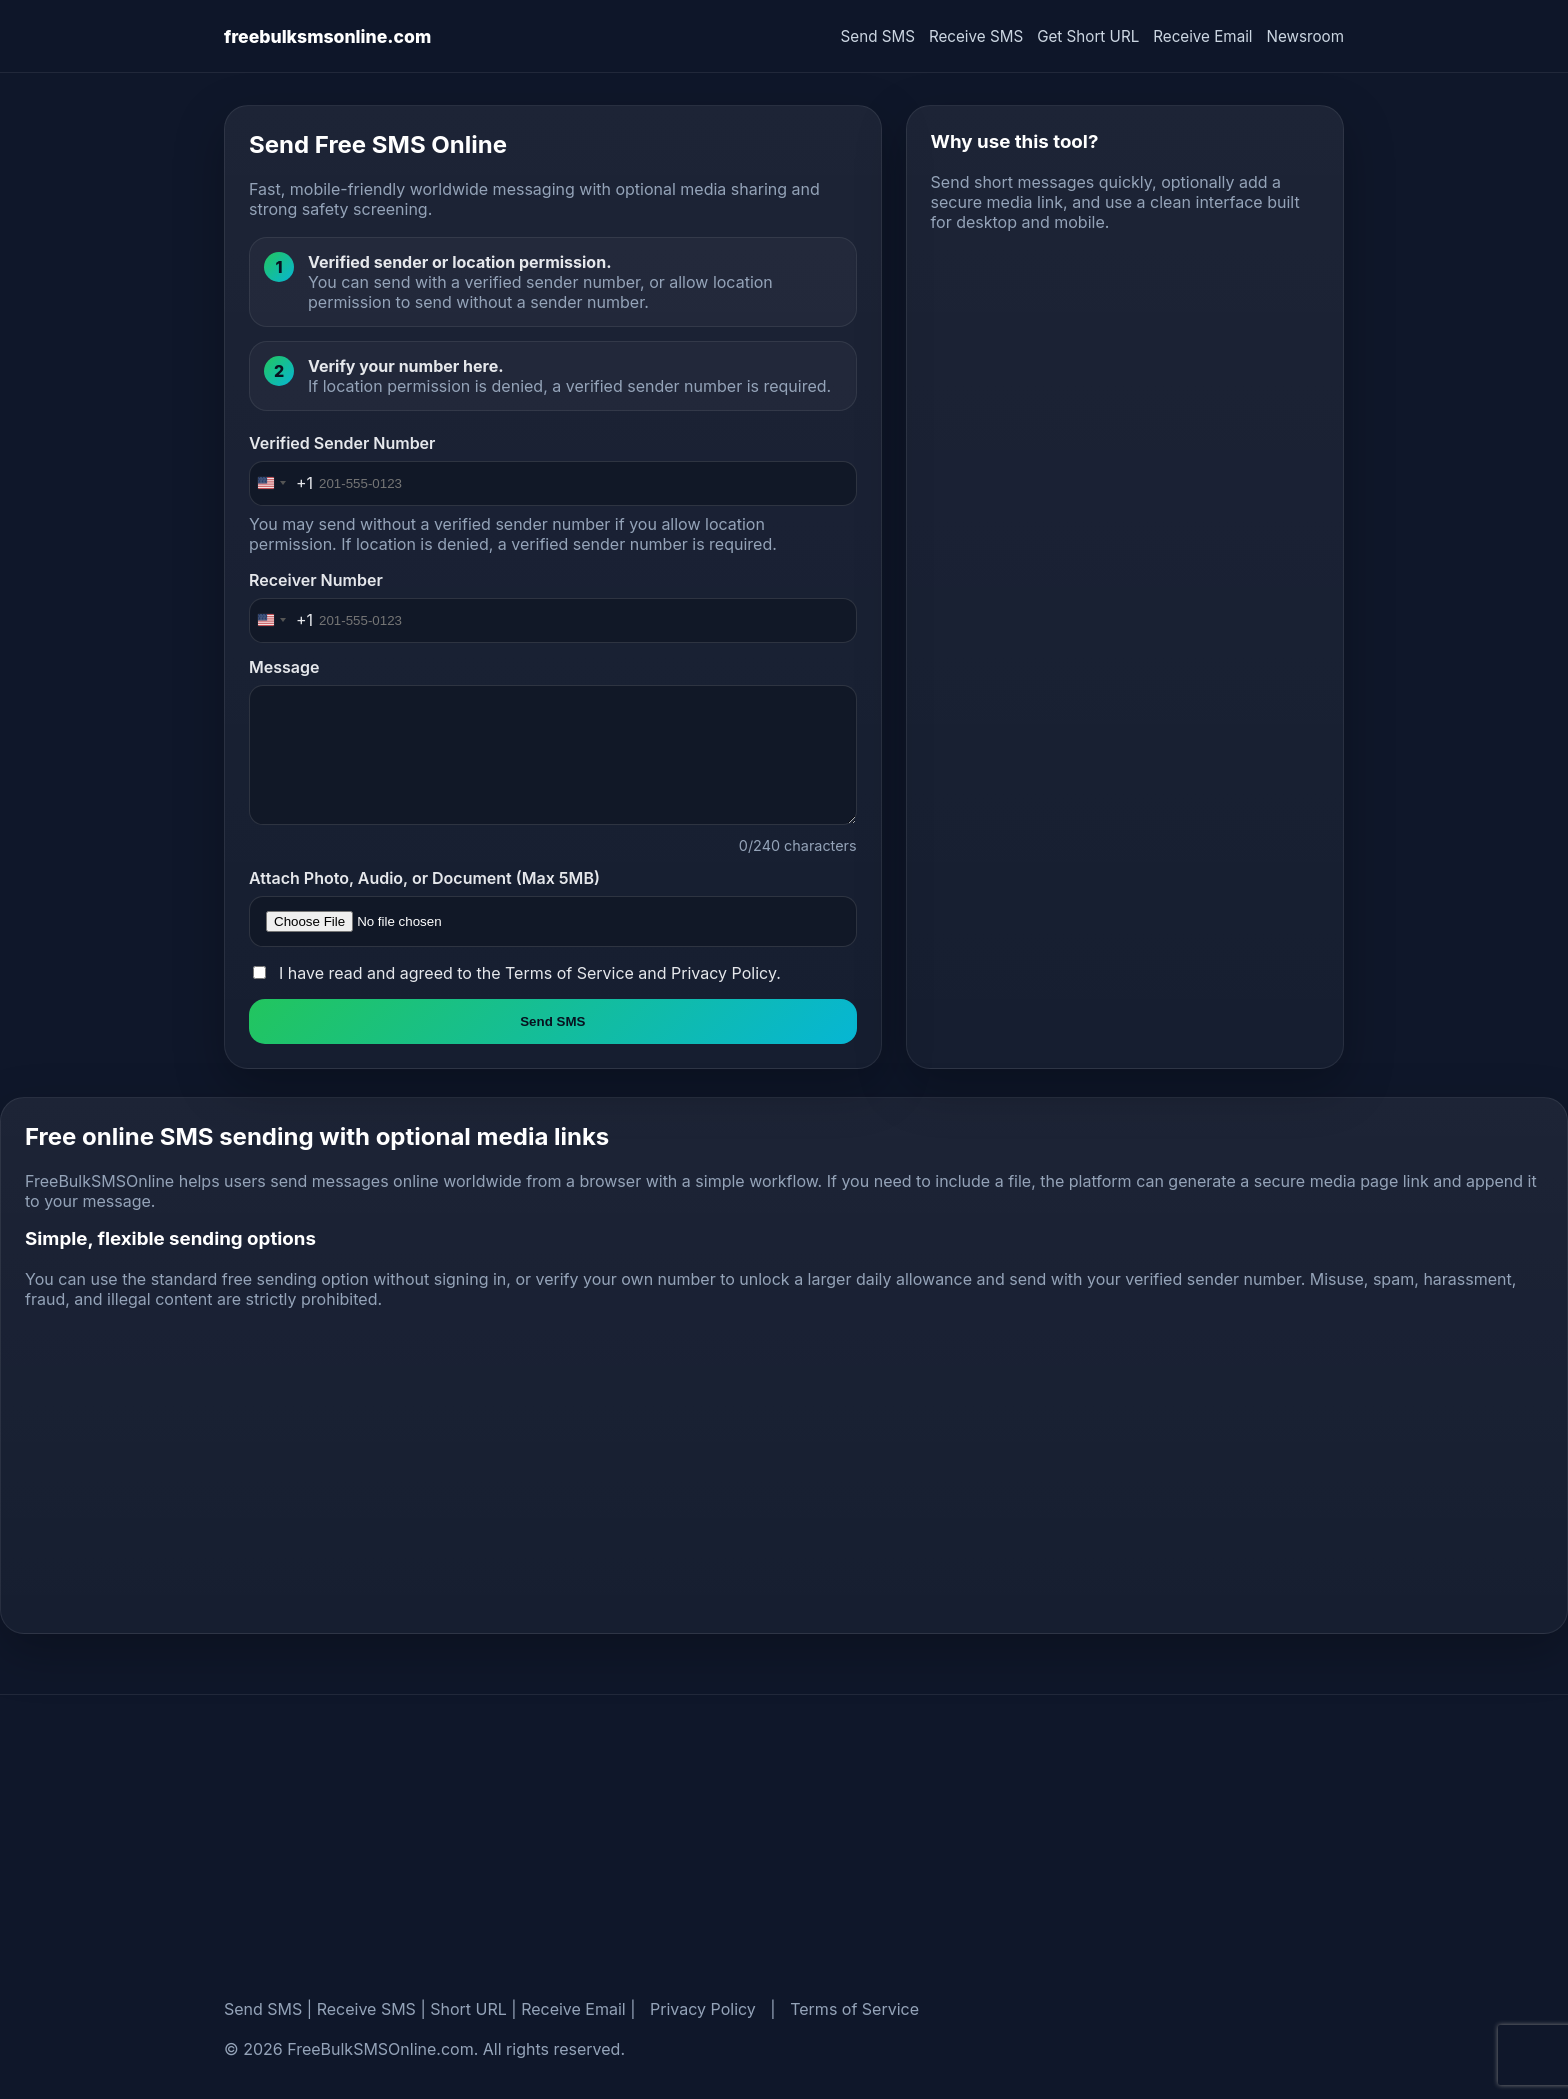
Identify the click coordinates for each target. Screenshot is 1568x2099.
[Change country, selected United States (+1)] (281, 483)
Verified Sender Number (342, 443)
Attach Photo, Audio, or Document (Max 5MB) (424, 878)
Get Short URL (1088, 36)
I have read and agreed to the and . (530, 973)
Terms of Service (569, 973)
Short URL (468, 2009)
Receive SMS (976, 36)
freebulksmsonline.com (327, 36)
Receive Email (1202, 36)
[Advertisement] (1125, 388)
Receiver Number (316, 580)
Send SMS (878, 36)
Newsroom (1305, 36)
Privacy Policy (723, 973)
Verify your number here (403, 366)
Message (284, 667)
